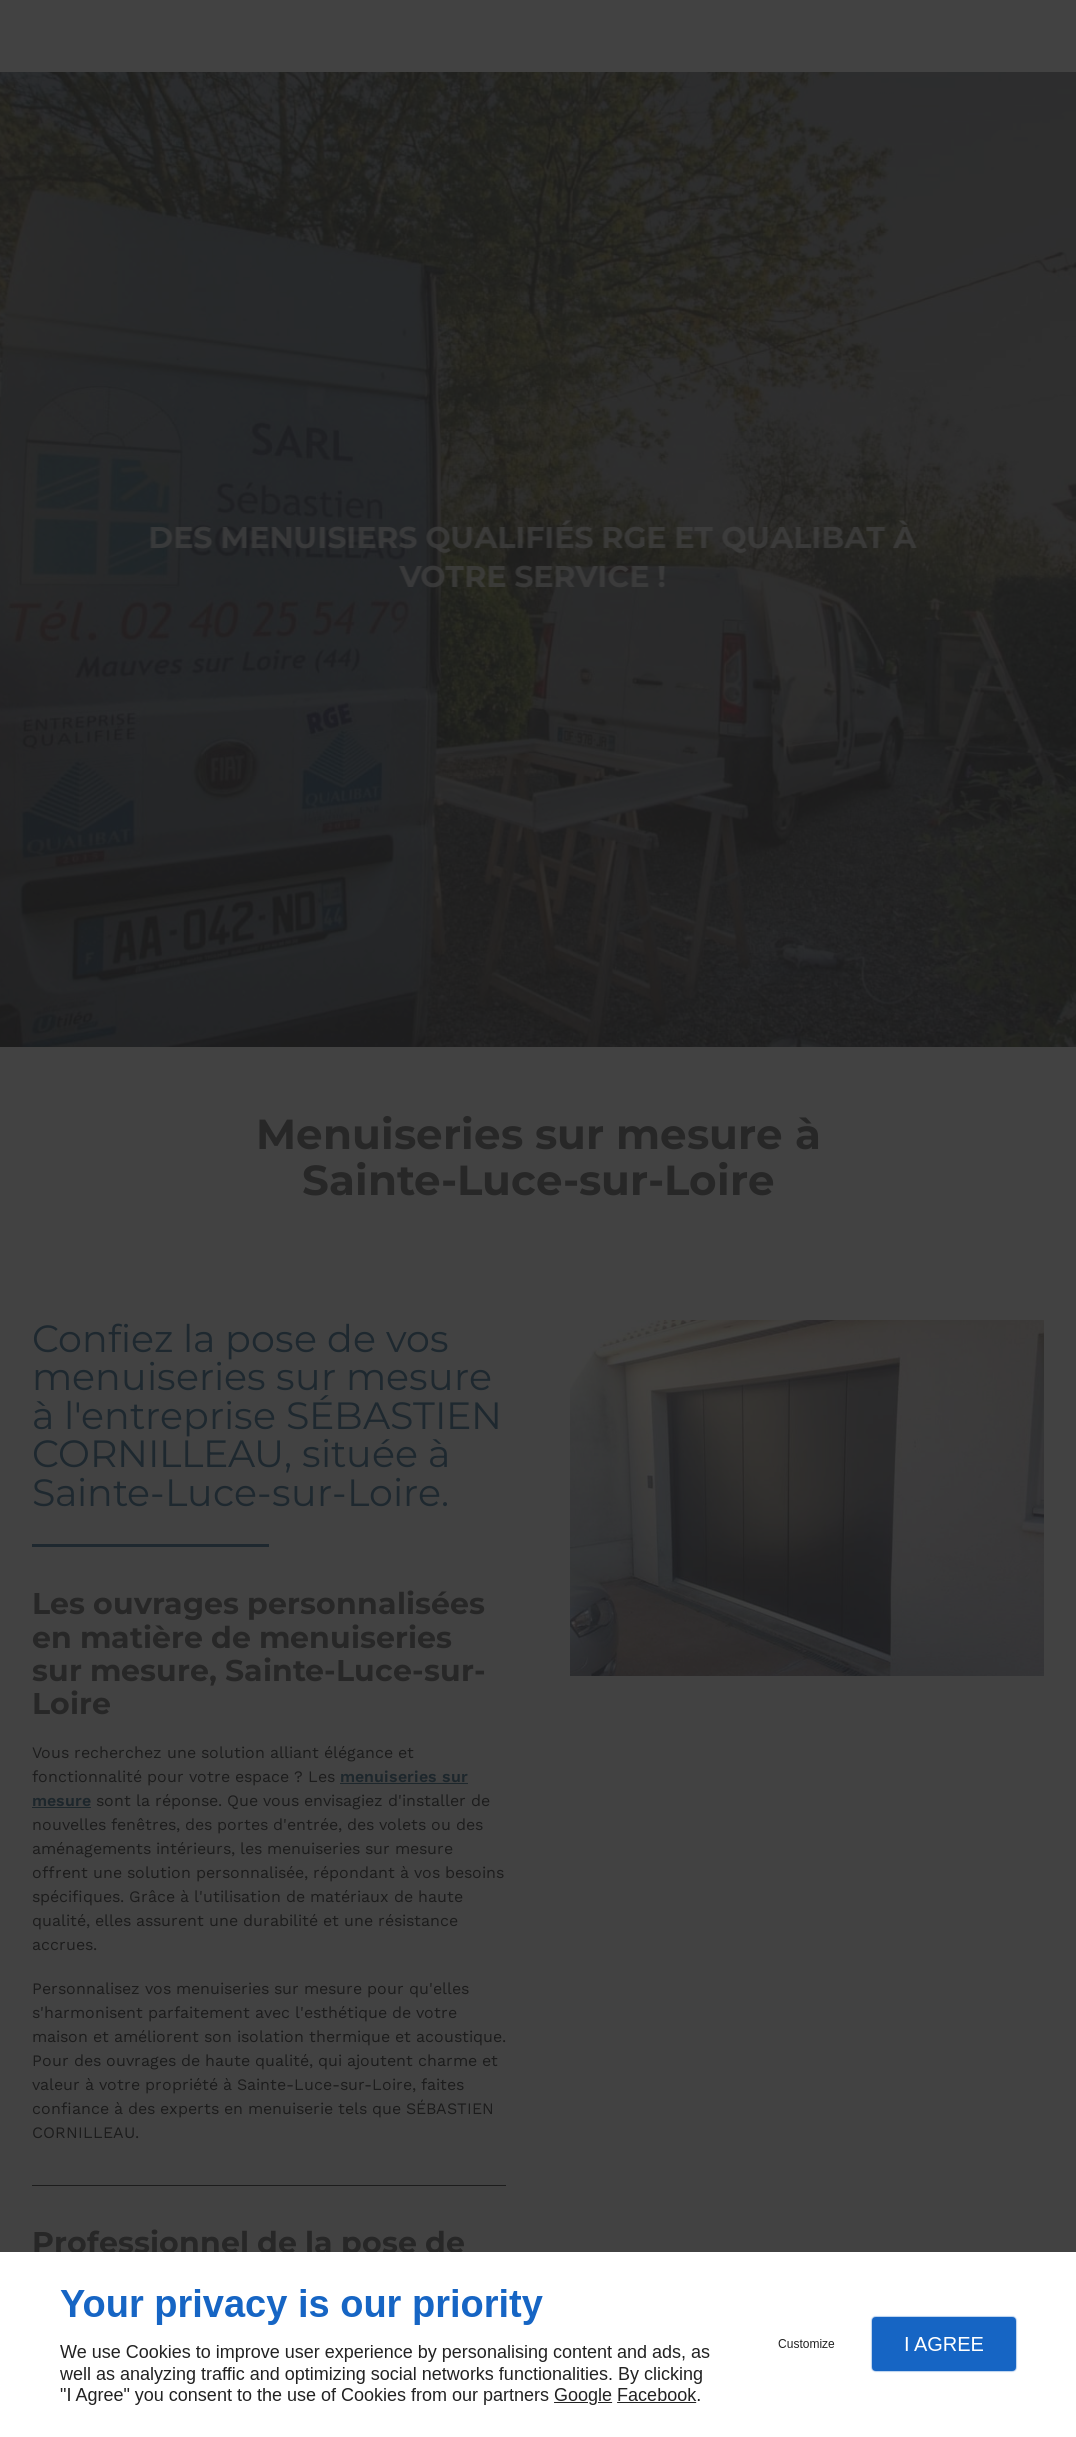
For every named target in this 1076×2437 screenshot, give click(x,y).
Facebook (656, 2395)
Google (583, 2395)
